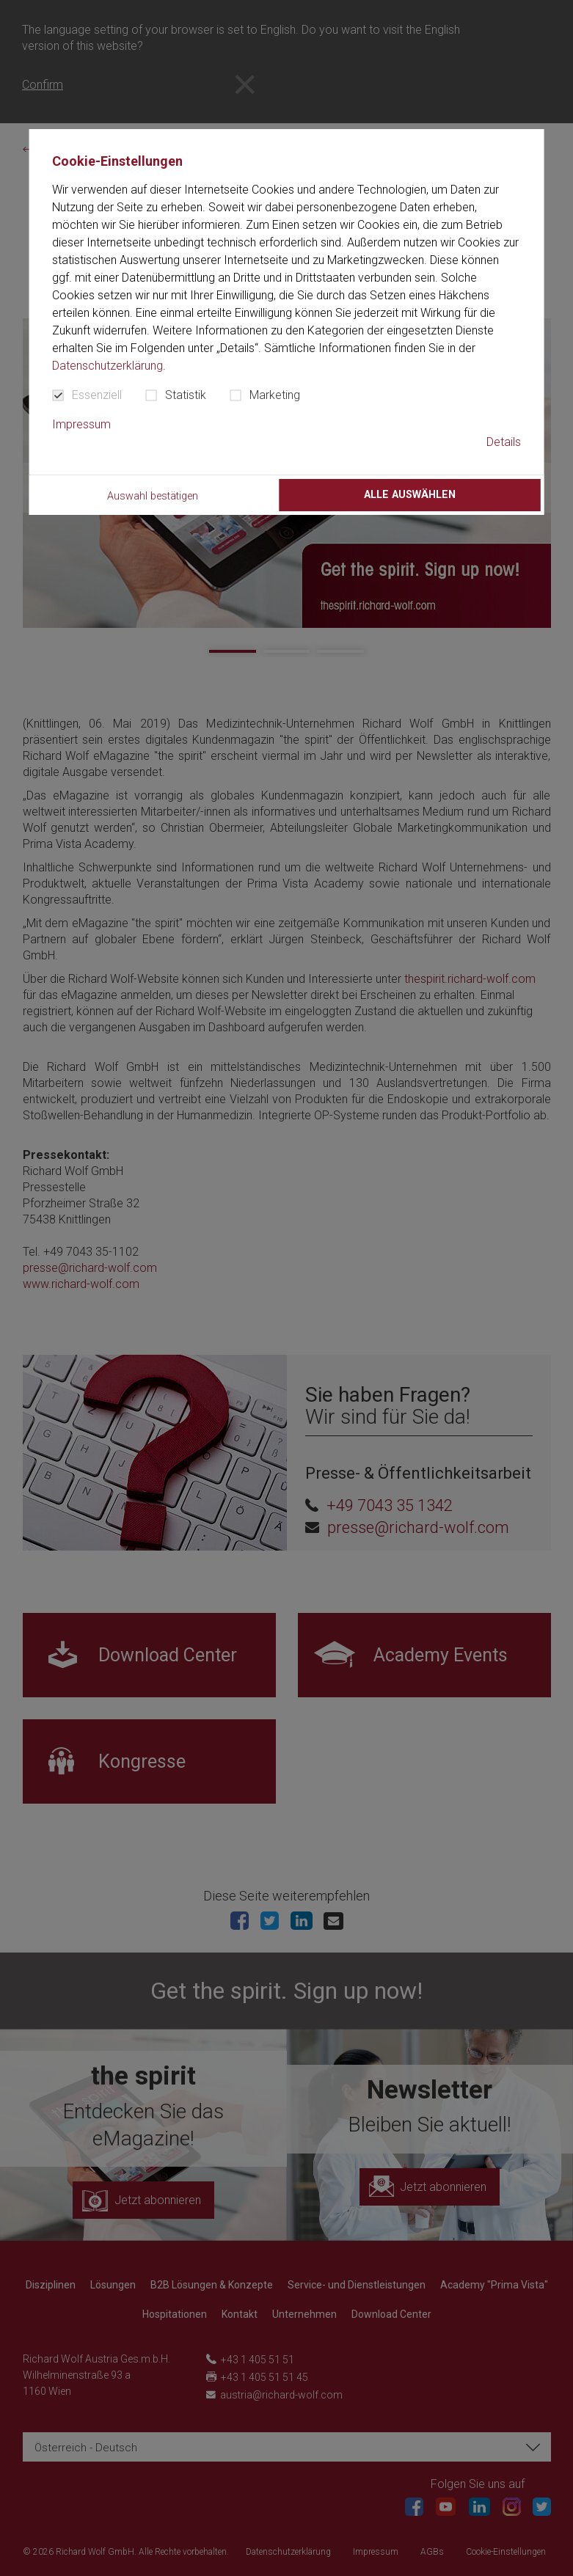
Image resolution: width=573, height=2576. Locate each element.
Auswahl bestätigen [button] (152, 496)
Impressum (81, 424)
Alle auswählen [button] (410, 495)
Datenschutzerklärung (107, 366)
